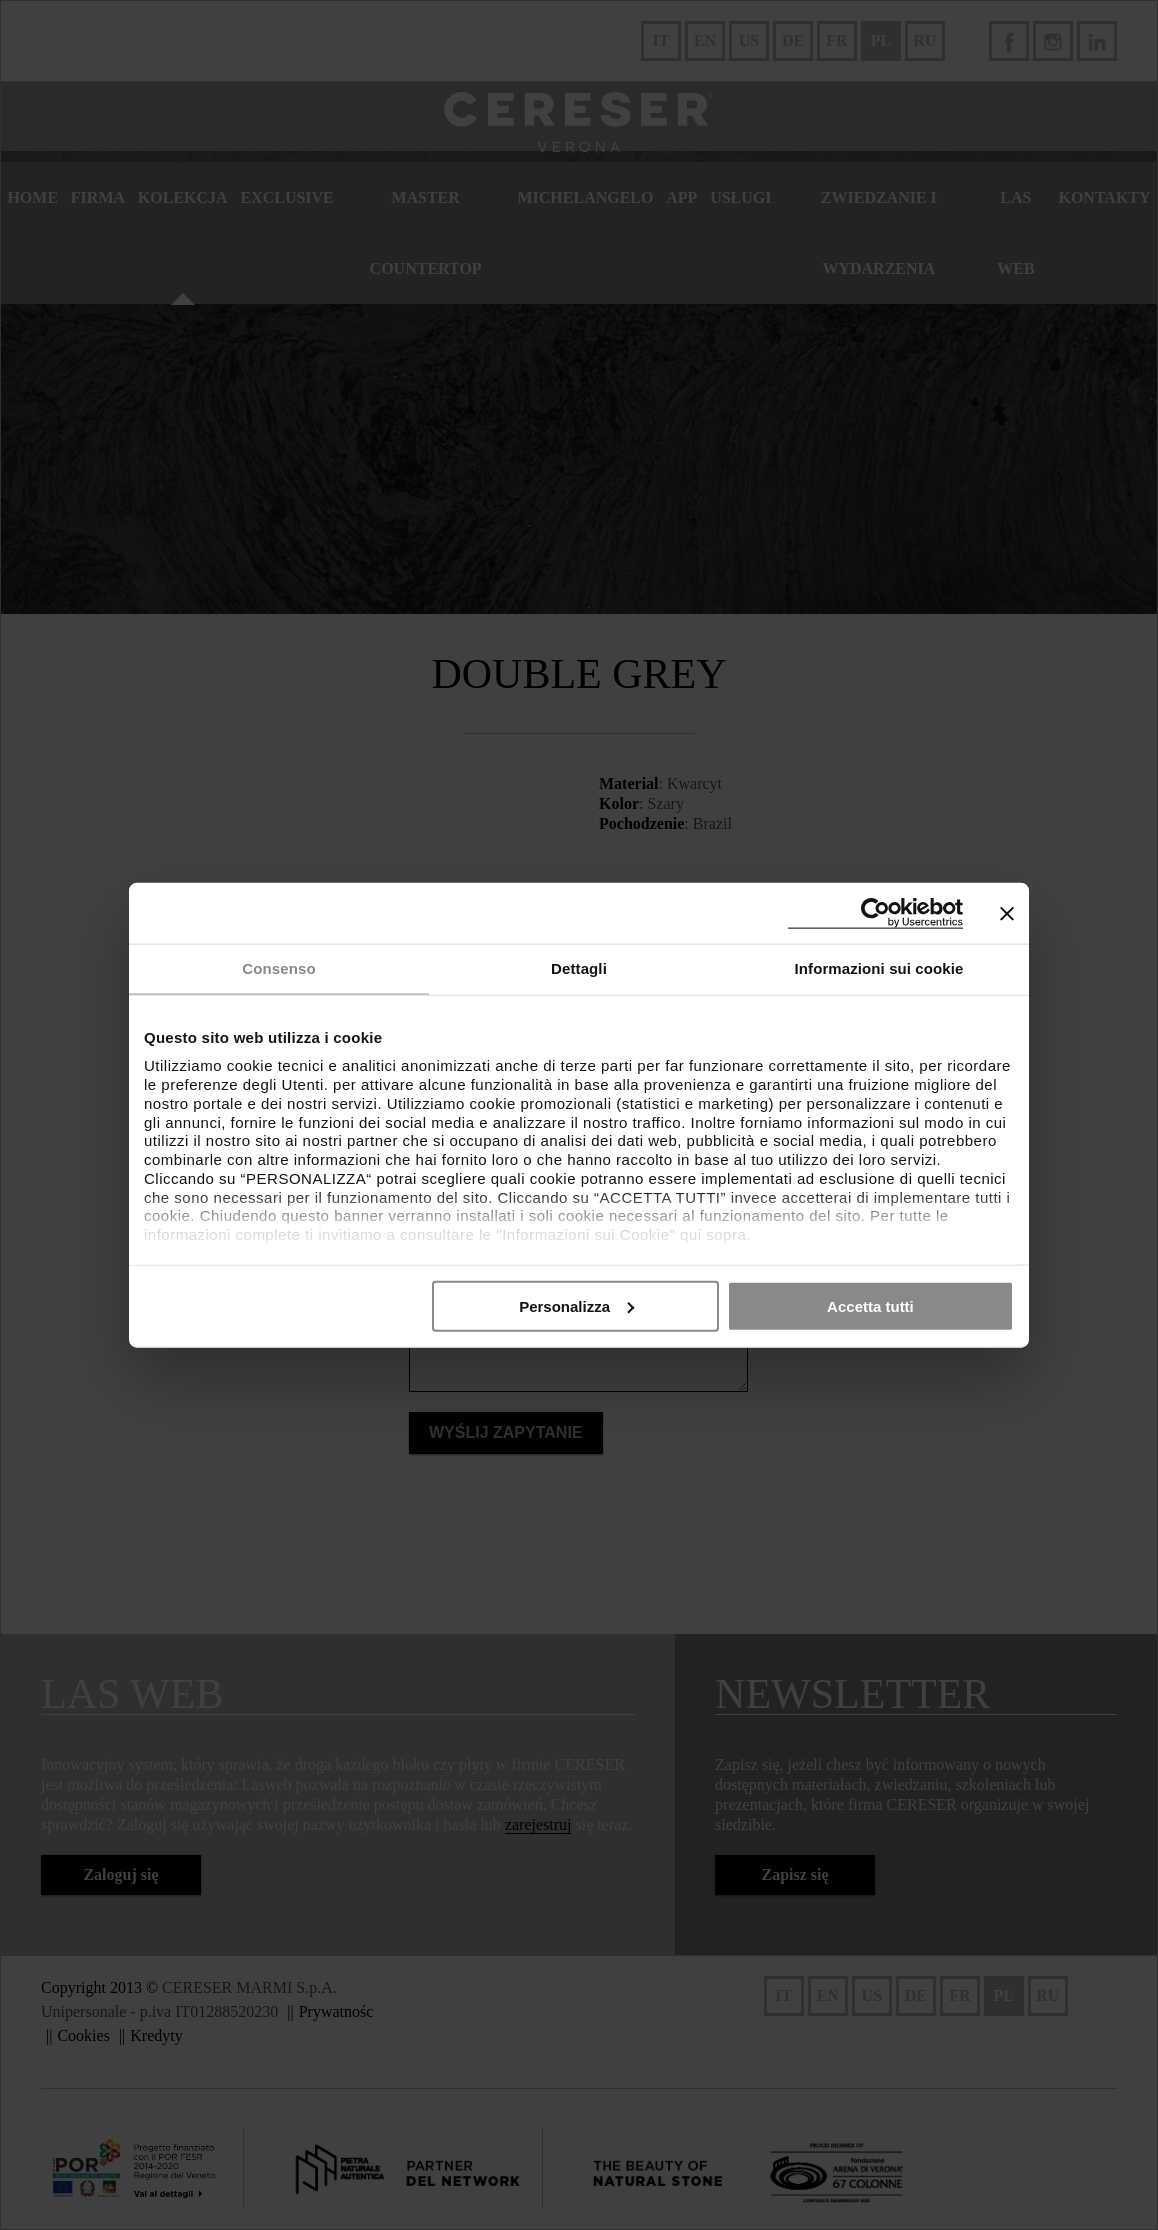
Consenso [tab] (278, 968)
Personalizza (576, 1305)
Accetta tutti (870, 1305)
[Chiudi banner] (1007, 913)
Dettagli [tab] (579, 968)
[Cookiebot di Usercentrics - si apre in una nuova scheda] (875, 913)
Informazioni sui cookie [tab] (879, 968)
